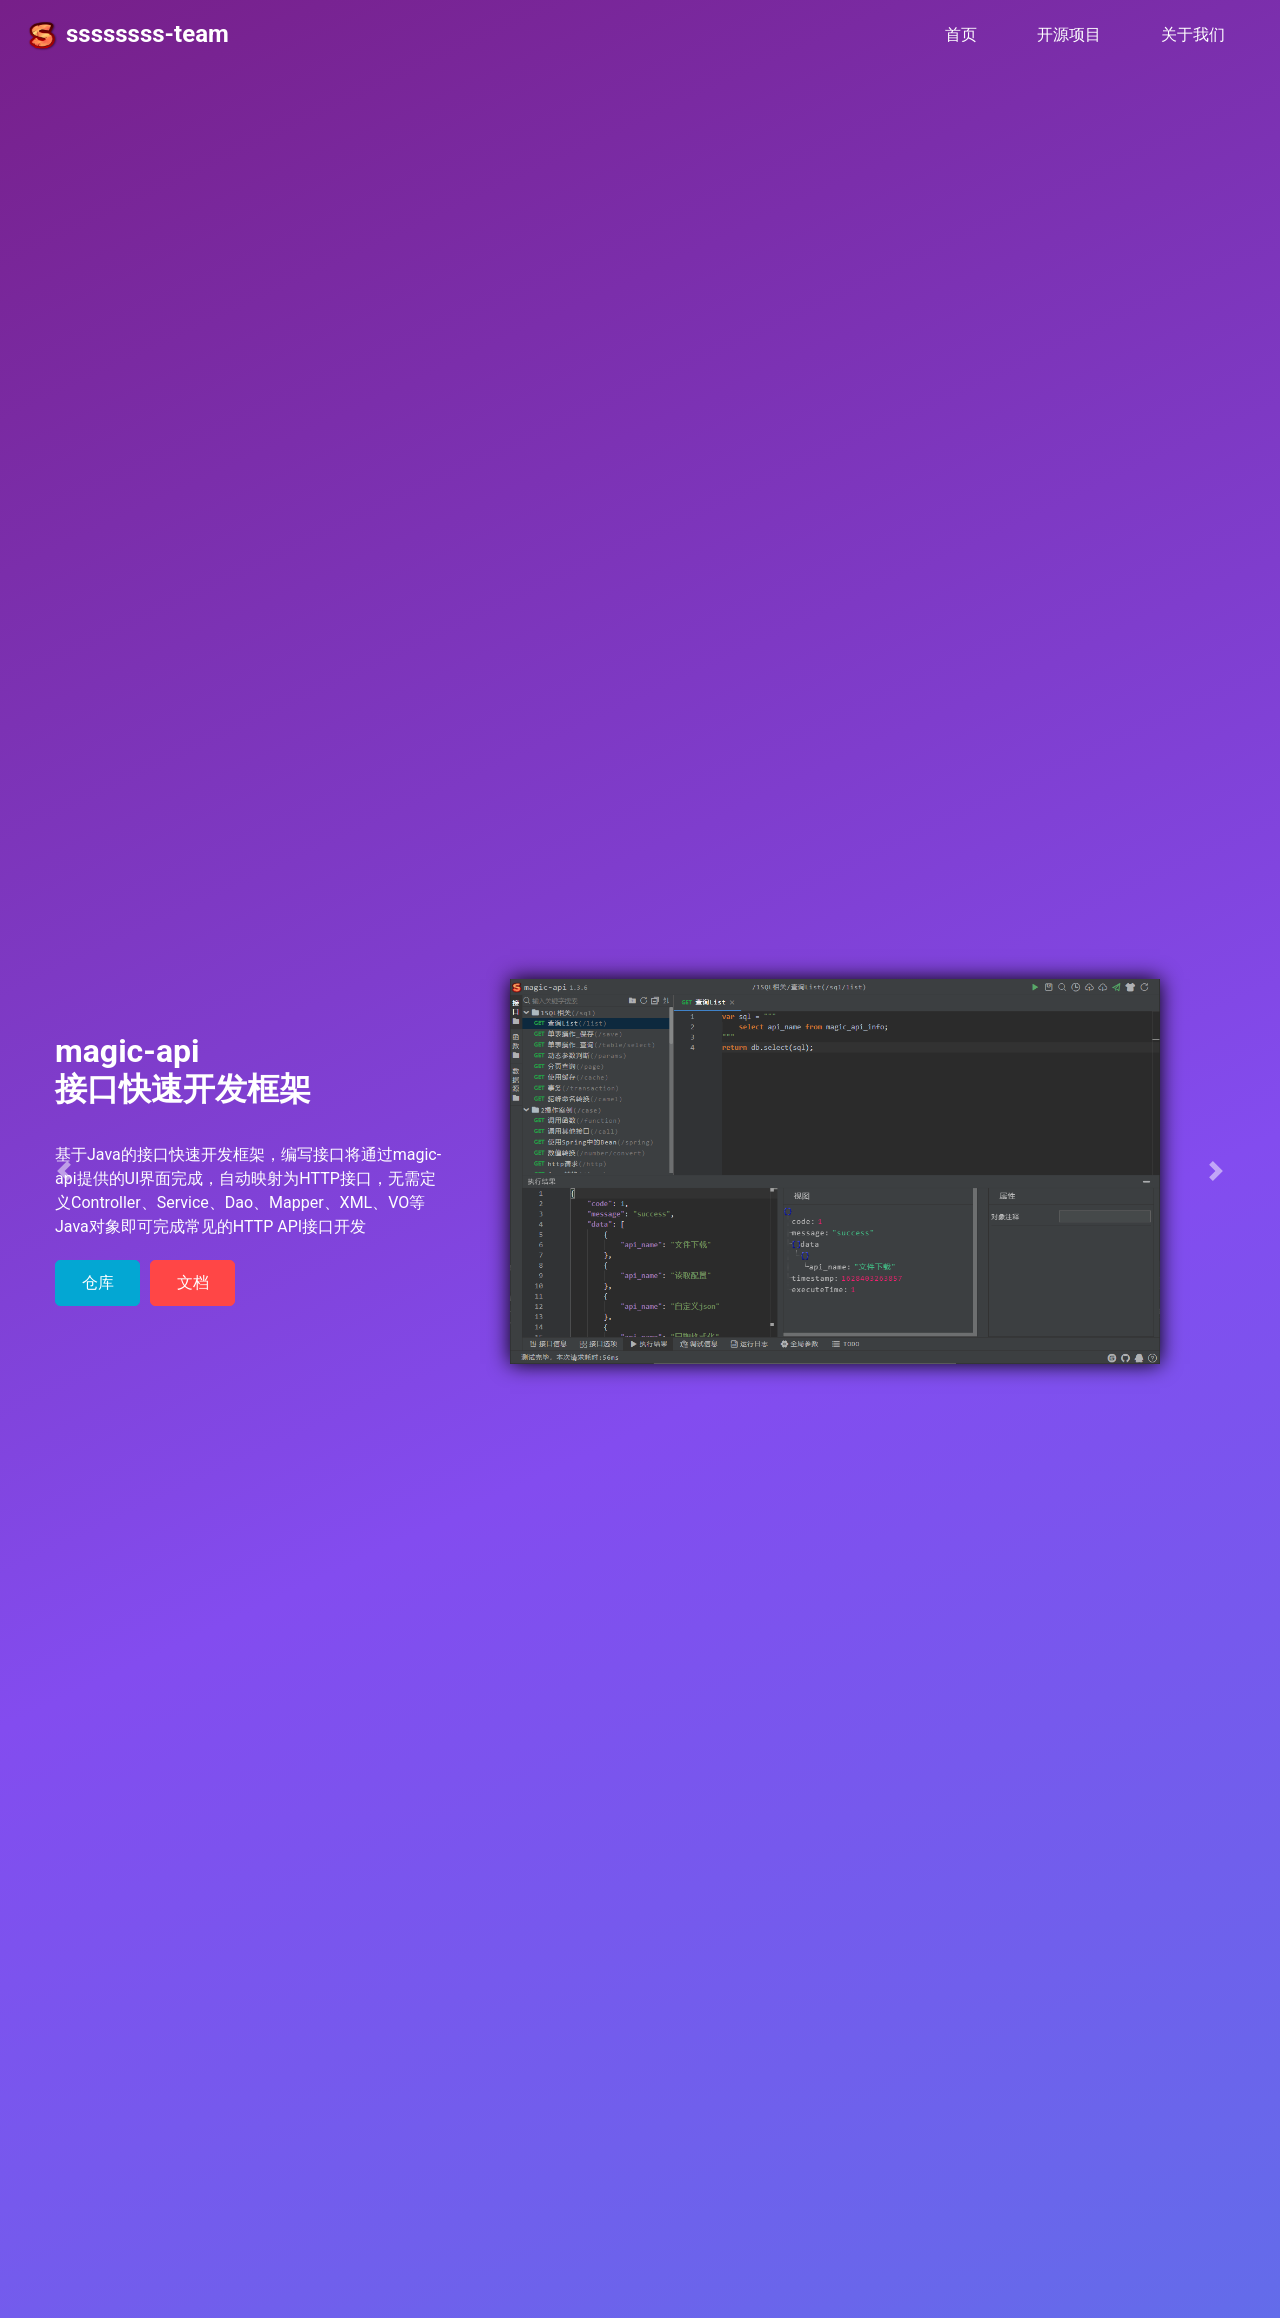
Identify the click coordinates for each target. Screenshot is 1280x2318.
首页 (968, 33)
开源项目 (1069, 34)
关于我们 (1193, 34)
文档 (193, 1282)
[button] (64, 1171)
